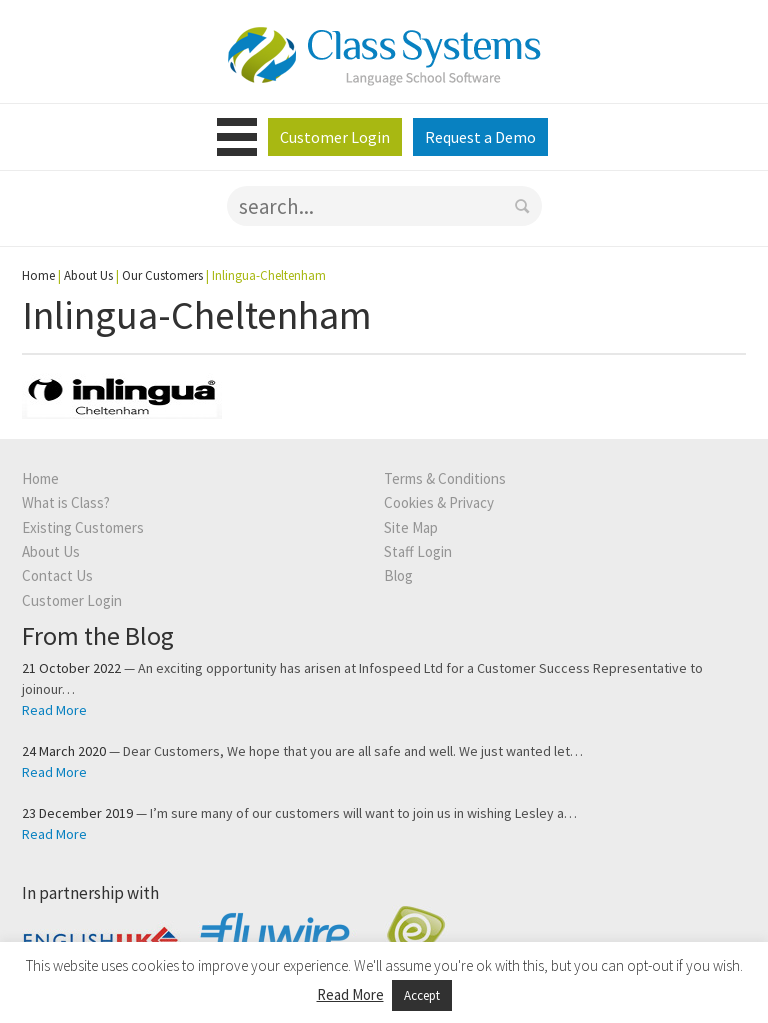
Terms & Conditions (445, 478)
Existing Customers (83, 527)
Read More (54, 710)
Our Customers (162, 275)
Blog (398, 575)
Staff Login (418, 551)
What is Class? (66, 502)
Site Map (411, 527)
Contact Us (57, 575)
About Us (88, 275)
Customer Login (335, 137)
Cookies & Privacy (439, 502)
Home (38, 275)
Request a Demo (480, 137)
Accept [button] (422, 995)
